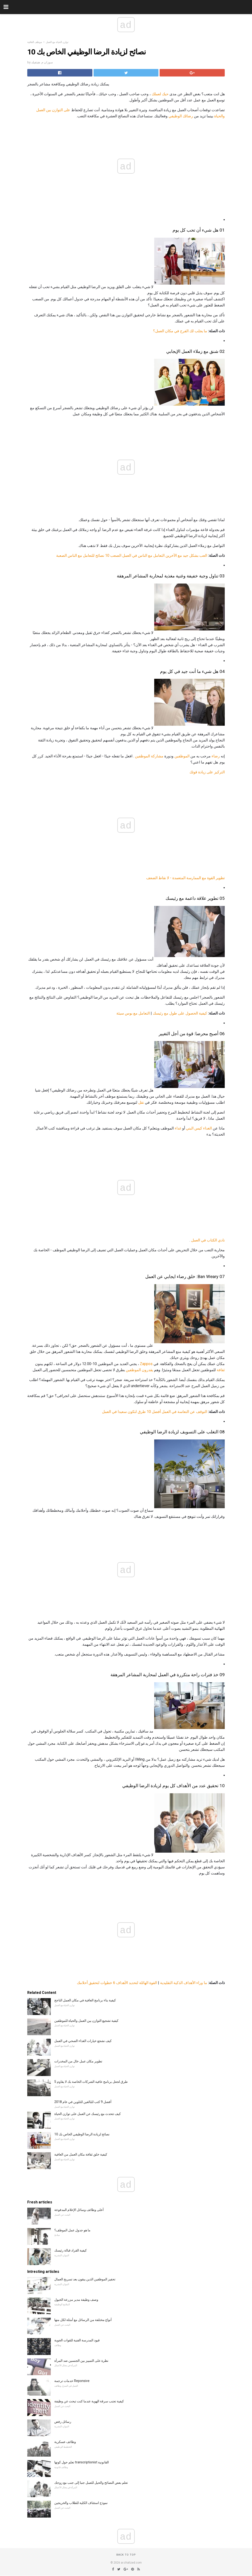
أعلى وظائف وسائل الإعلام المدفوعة (79, 2210)
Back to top (126, 2554)
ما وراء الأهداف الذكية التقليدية (183, 1983)
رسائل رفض (62, 2421)
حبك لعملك (160, 94)
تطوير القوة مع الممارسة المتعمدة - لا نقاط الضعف (185, 878)
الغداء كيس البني (199, 1128)
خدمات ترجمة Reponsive (72, 2381)
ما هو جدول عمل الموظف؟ (72, 2230)
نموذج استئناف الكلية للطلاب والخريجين (81, 2503)
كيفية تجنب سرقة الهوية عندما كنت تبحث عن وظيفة (89, 2401)
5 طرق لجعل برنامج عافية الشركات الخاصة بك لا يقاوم (91, 2082)
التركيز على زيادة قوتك (207, 772)
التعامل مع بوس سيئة (133, 1013)
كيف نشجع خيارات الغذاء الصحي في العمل (83, 2041)
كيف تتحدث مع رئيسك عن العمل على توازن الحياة (87, 2114)
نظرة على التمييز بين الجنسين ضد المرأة (81, 2360)
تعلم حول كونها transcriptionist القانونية (81, 2462)
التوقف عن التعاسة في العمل (184, 1411)
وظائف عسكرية (65, 2442)
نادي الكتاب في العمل (208, 1240)
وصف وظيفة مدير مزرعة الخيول (76, 2299)
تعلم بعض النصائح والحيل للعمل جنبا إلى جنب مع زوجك (91, 2482)
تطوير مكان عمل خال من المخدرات (78, 2061)
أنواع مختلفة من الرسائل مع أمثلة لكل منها (83, 2320)
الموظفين (181, 756)
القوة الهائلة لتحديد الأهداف (136, 1983)
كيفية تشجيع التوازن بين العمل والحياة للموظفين (86, 2021)
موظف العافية (34, 42)
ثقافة (221, 1370)
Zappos (146, 1364)
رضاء (216, 756)
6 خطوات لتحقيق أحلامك (96, 1983)
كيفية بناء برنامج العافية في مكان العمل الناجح (85, 2000)
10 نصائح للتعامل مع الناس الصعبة (82, 555)
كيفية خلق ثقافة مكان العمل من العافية (80, 2154)
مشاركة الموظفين (149, 756)
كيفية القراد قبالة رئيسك (70, 2250)
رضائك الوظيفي (181, 116)
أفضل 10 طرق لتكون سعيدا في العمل (131, 1411)
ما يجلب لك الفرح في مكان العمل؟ (180, 331)
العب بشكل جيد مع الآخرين (186, 555)
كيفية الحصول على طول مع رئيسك (180, 1013)
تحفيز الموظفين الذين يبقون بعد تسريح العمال (84, 2279)
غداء (178, 1128)
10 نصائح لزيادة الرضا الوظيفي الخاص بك (82, 2134)
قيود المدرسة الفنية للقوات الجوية (77, 2340)
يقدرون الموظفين (139, 1370)
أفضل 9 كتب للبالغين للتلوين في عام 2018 (82, 2102)
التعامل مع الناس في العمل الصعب (137, 555)
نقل (141, 1102)
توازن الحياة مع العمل (57, 42)
